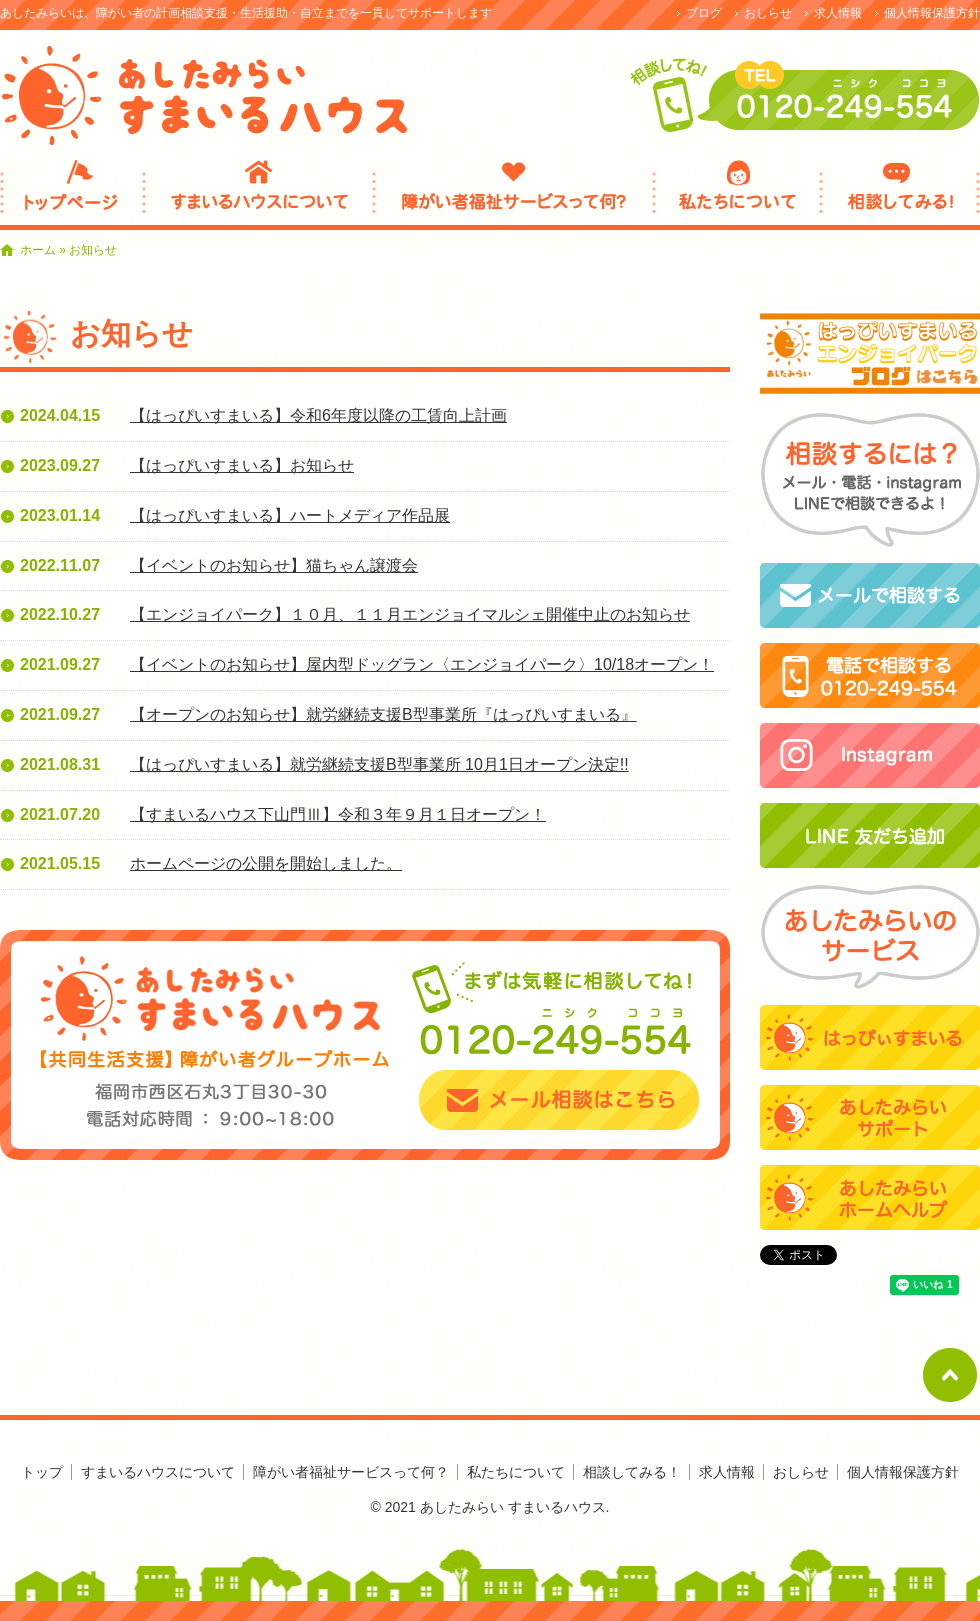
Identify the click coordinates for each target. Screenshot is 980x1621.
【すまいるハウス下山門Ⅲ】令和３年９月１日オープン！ (338, 814)
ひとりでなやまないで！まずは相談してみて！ (72, 192)
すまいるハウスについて (259, 192)
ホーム (38, 250)
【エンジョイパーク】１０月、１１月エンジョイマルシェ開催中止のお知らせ (410, 614)
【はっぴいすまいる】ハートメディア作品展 (290, 515)
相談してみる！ (900, 192)
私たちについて (737, 192)
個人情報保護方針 (932, 13)
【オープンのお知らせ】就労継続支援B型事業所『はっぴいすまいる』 (383, 714)
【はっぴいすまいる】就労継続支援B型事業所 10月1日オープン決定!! (379, 764)
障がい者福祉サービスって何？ (514, 192)
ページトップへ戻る (950, 1375)
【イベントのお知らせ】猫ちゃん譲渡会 (274, 565)
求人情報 (838, 13)
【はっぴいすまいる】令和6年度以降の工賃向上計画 (318, 415)
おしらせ (768, 13)
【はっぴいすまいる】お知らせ (242, 465)
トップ (42, 1472)
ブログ (704, 13)
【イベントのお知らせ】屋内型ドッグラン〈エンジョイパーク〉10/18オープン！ (422, 664)
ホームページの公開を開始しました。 (266, 863)
